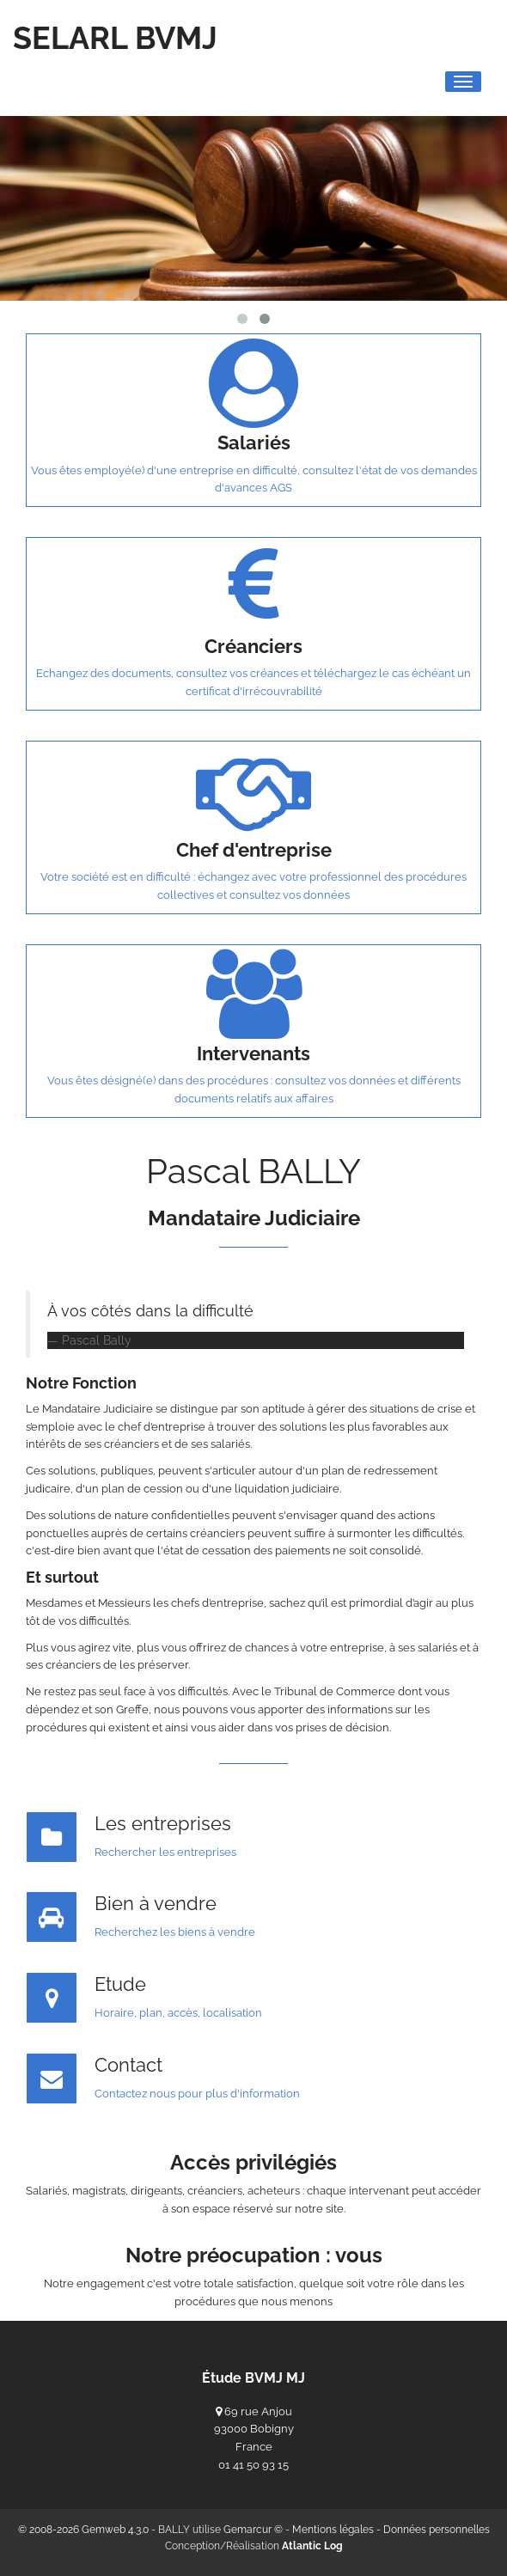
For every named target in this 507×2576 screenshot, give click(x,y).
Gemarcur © (253, 2530)
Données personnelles (436, 2530)
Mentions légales (333, 2530)
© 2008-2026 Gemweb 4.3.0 (83, 2530)
